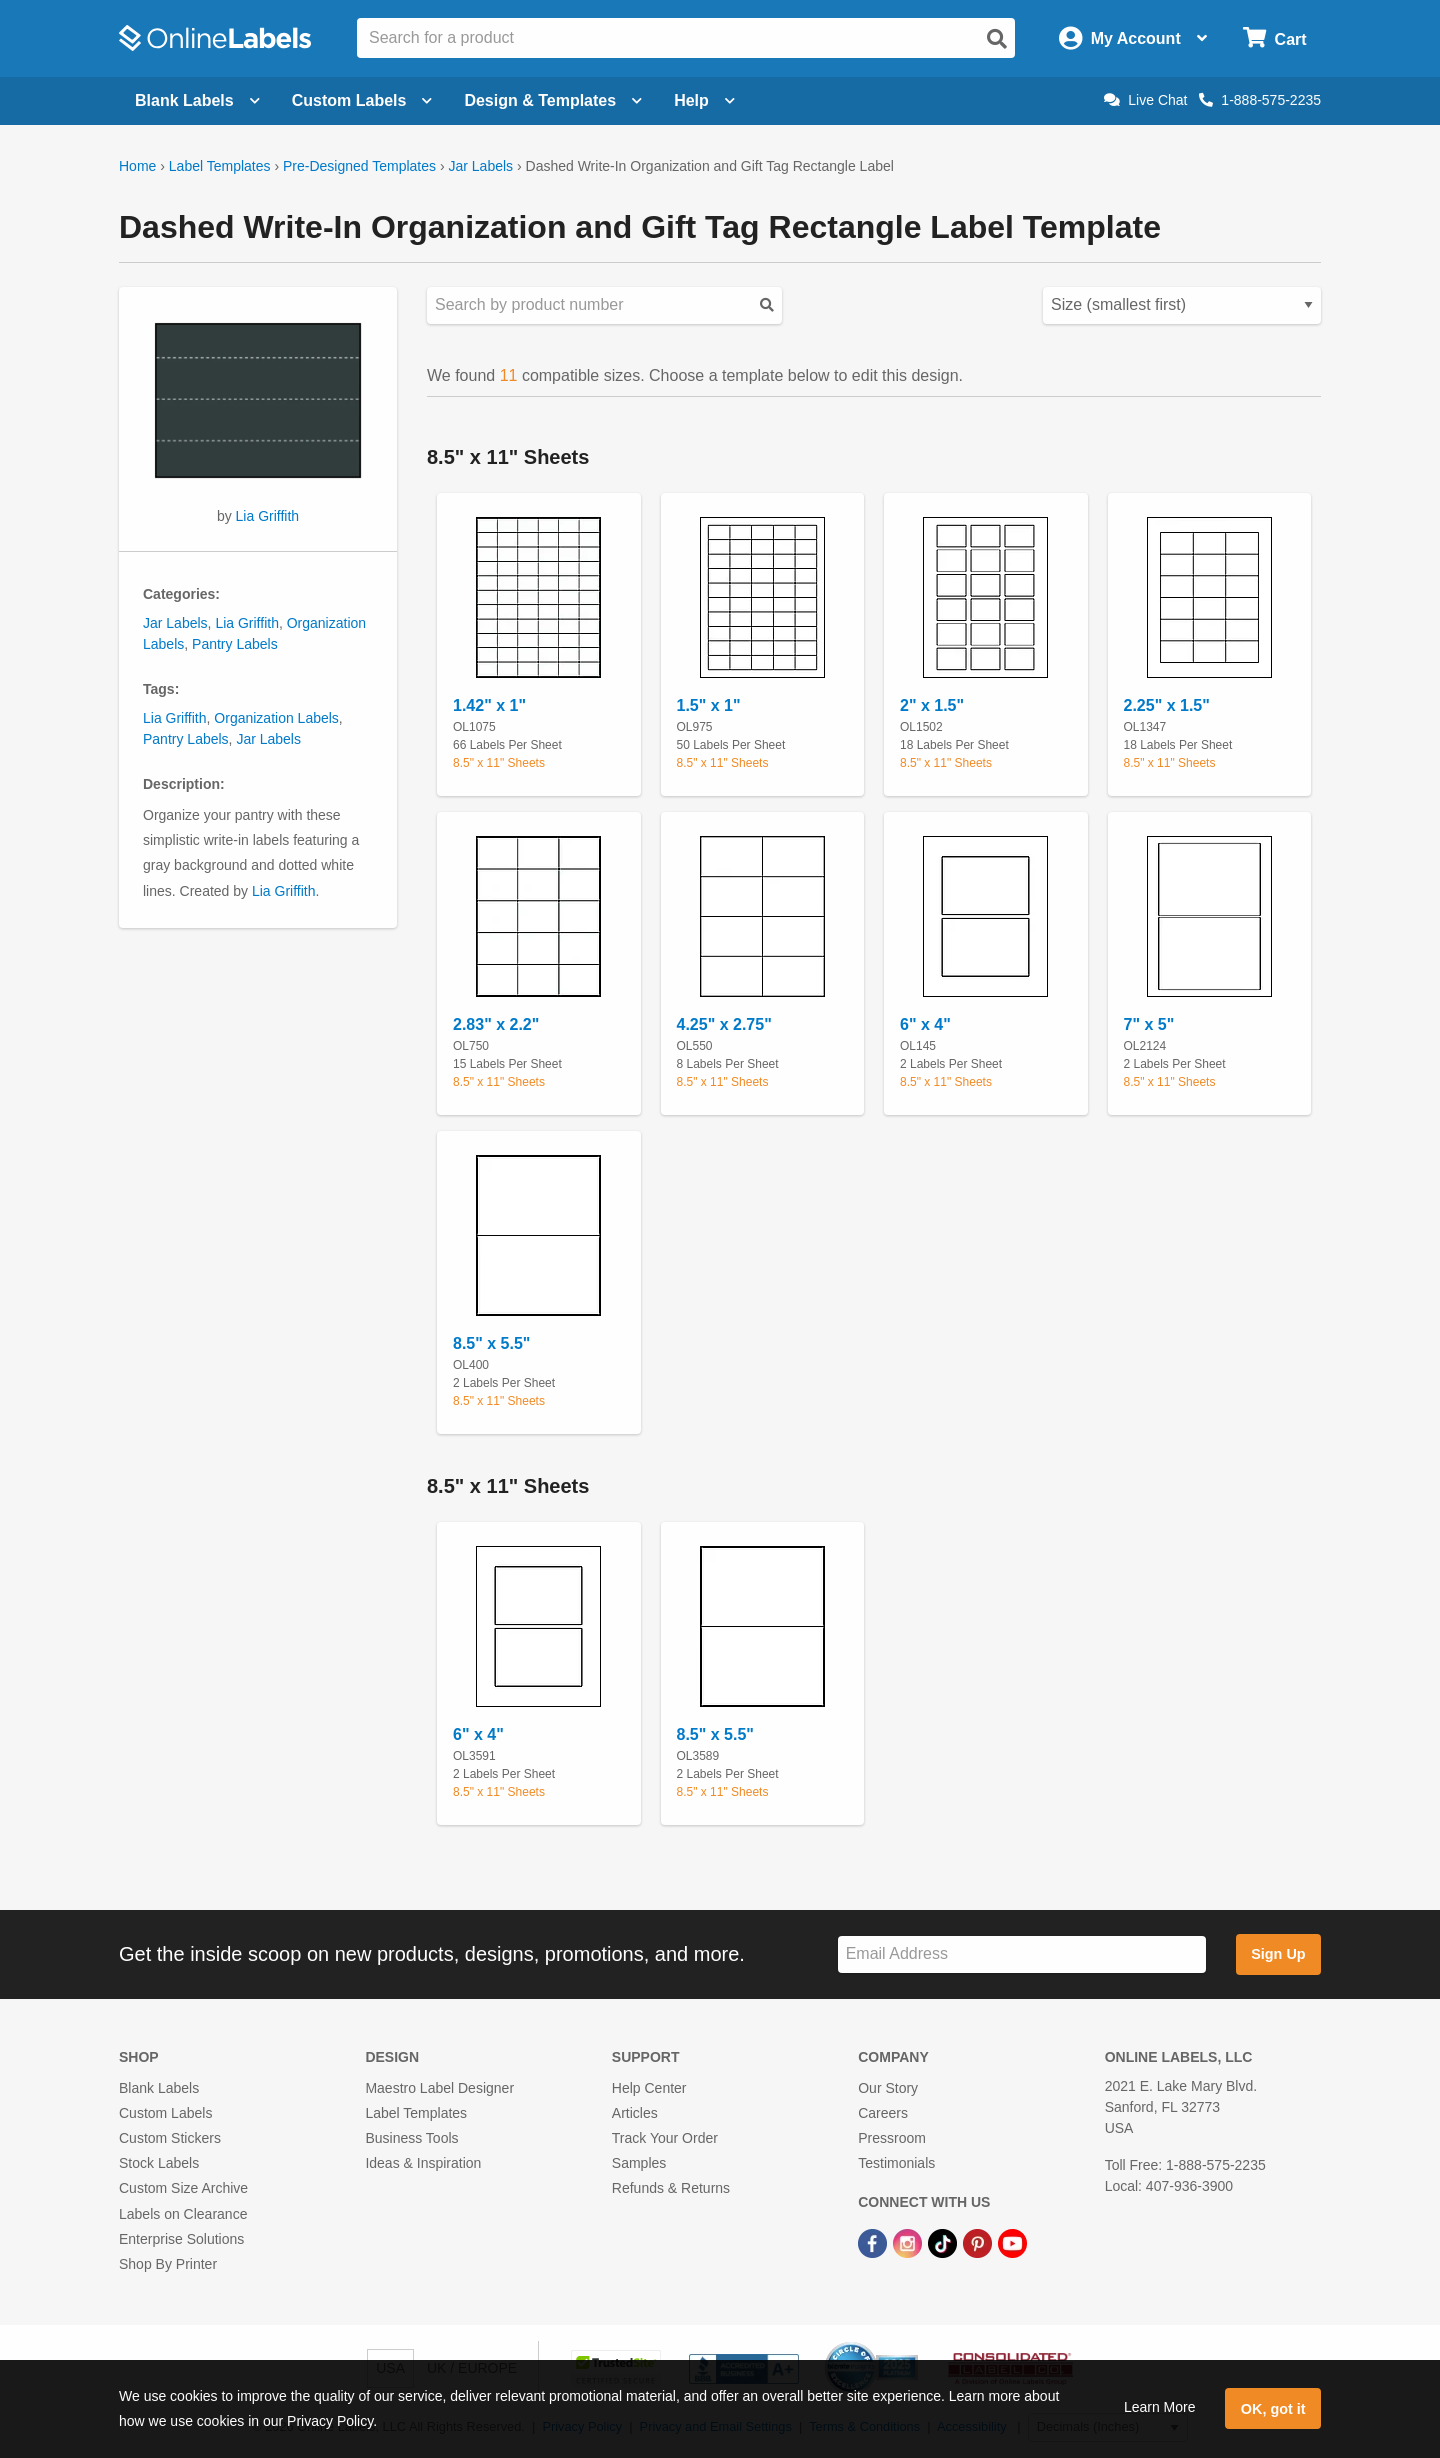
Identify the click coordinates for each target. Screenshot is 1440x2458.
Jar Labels (480, 166)
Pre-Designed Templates (359, 166)
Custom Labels (165, 2113)
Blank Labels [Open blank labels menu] (197, 100)
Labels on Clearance (183, 2214)
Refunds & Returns (671, 2188)
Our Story (888, 2088)
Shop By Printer (168, 2264)
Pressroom (892, 2138)
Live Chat (1145, 100)
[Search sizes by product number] (604, 305)
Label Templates (220, 166)
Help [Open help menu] (704, 100)
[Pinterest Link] (979, 2243)
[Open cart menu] (1274, 38)
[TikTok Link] (944, 2243)
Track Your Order (665, 2138)
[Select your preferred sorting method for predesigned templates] (1182, 305)
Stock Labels (159, 2163)
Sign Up (1278, 1954)
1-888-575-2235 (1260, 100)
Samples (639, 2163)
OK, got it (1273, 2409)
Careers (883, 2113)
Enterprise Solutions (181, 2239)
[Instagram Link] (909, 2243)
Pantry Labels (235, 644)
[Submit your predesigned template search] (767, 305)
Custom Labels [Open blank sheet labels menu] (362, 100)
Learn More (1160, 2407)
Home (137, 166)
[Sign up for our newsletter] (1022, 1954)
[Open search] (997, 39)
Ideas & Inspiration (423, 2163)
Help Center (649, 2088)
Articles (635, 2113)
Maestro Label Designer (439, 2088)
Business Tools (411, 2138)
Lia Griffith (268, 516)
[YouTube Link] (1012, 2243)
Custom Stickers (170, 2138)
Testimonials (896, 2163)
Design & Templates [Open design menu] (553, 100)
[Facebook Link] (874, 2243)
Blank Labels (159, 2088)
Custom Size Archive (183, 2188)
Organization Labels (276, 718)
